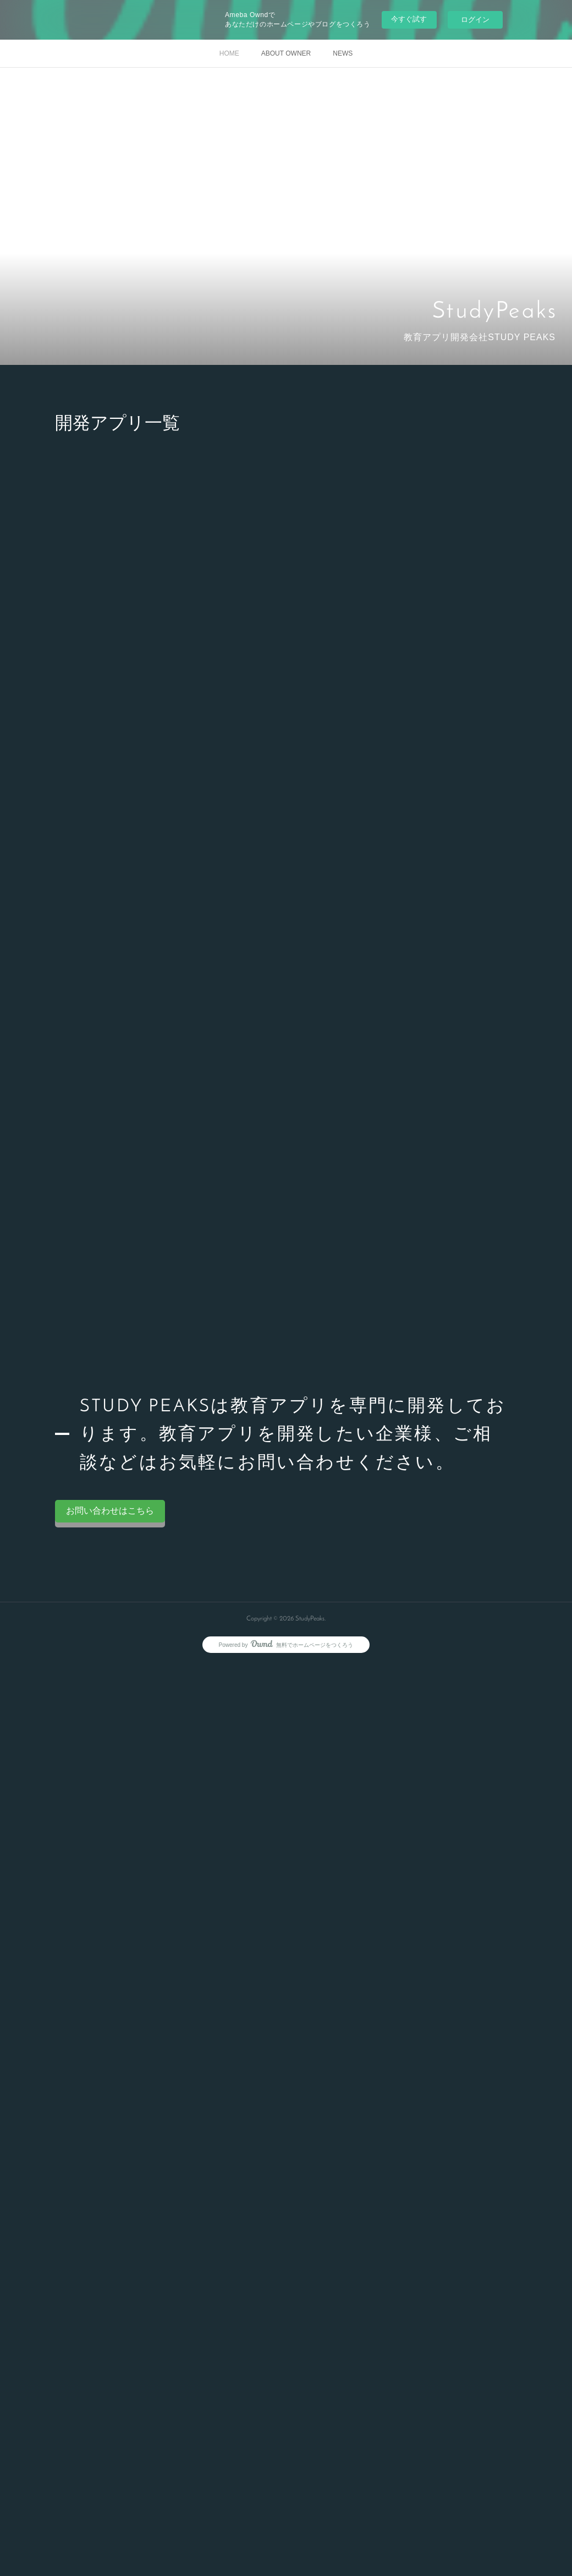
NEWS (343, 53)
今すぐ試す (409, 19)
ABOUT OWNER (286, 53)
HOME (229, 53)
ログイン (475, 19)
